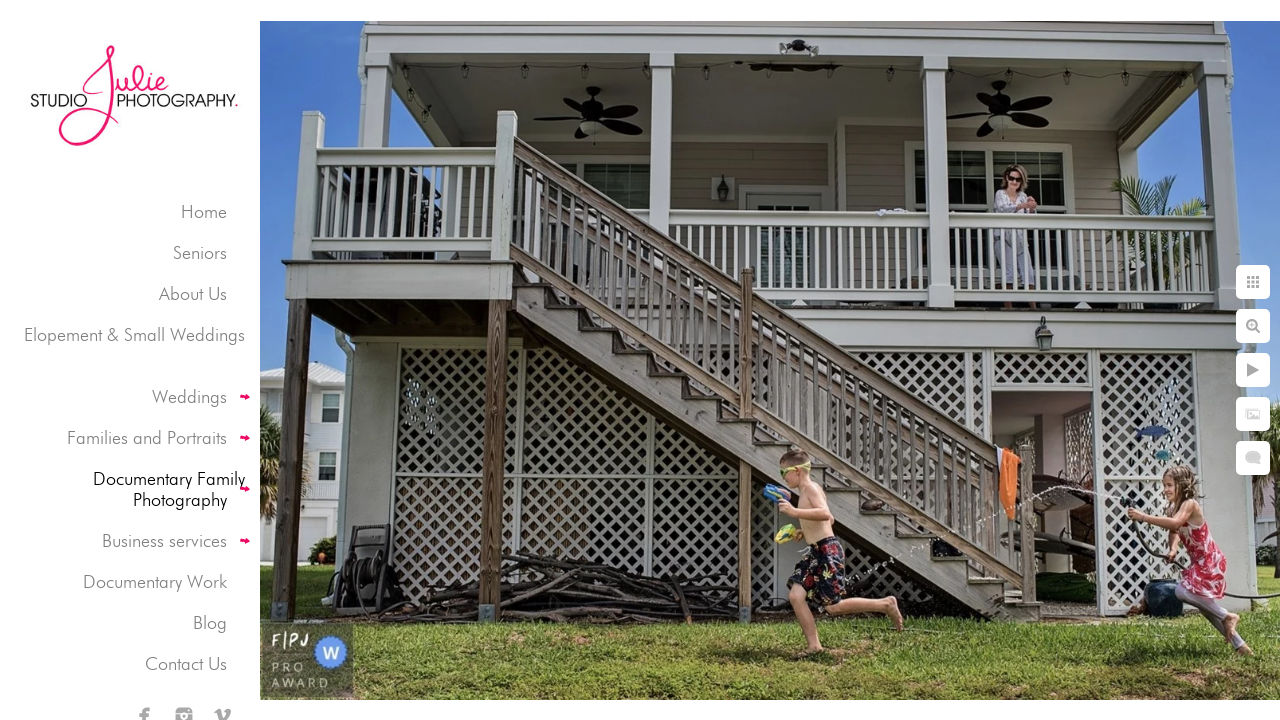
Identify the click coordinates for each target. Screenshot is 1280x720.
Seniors (200, 252)
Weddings (189, 396)
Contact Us (186, 663)
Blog (210, 622)
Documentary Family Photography (169, 489)
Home (204, 211)
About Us (193, 293)
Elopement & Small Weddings (134, 334)
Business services (164, 540)
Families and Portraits (147, 437)
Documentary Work (155, 581)
